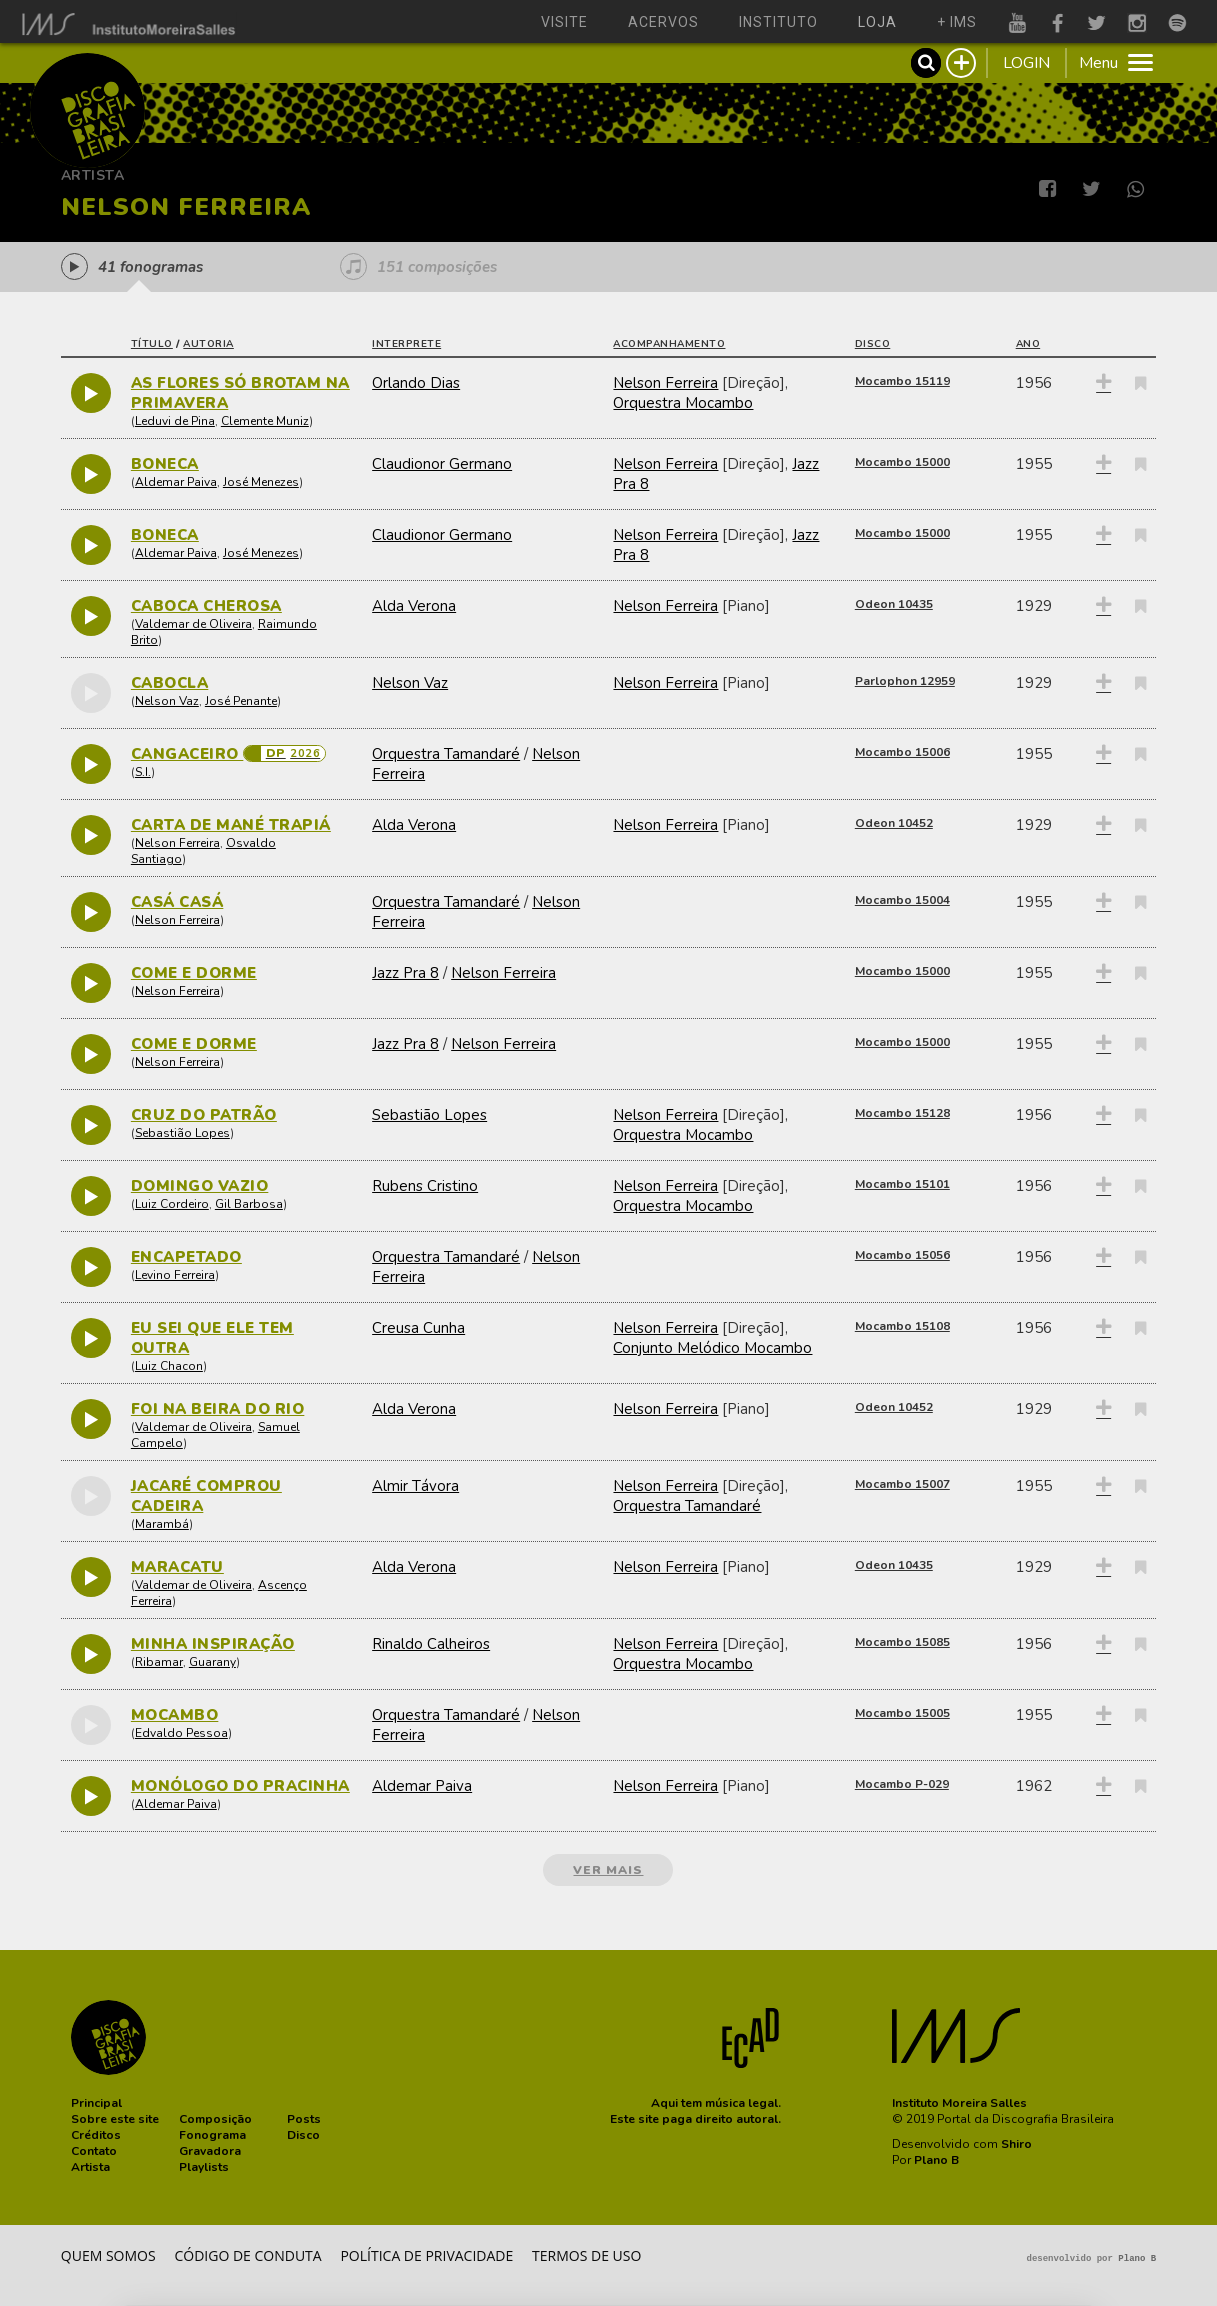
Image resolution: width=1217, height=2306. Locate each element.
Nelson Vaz (167, 701)
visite (564, 22)
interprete (406, 344)
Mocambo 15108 (902, 1326)
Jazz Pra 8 (405, 973)
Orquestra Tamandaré (446, 754)
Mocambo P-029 (902, 1784)
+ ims (957, 22)
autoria (208, 344)
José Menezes (261, 482)
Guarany (212, 1662)
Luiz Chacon (169, 1366)
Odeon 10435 (894, 604)
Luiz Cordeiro (172, 1204)
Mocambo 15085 (902, 1642)
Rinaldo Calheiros (431, 1644)
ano (1028, 344)
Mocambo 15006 (902, 752)
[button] (96, 2103)
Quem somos (108, 2255)
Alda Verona (414, 606)
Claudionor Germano (442, 464)
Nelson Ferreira (665, 383)
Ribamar (159, 1662)
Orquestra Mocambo (683, 403)
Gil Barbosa (249, 1204)
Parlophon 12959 (905, 681)
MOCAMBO (175, 1715)
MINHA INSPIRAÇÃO (213, 1644)
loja (877, 22)
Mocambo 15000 (902, 462)
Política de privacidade (426, 2255)
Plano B (936, 2160)
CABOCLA (170, 683)
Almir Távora (415, 1486)
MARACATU (177, 1567)
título (152, 344)
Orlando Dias (416, 383)
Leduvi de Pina (175, 421)
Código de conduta (247, 2255)
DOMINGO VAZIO (200, 1186)
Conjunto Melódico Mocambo (712, 1348)
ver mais (608, 1870)
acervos (663, 22)
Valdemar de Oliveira (193, 624)
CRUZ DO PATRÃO (204, 1115)
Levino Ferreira (175, 1275)
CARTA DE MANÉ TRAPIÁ (231, 825)
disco (873, 344)
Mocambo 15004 (902, 900)
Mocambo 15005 (902, 1713)
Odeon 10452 (894, 823)
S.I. (143, 772)
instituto (778, 22)
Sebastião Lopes (182, 1133)
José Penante (241, 701)
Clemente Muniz (265, 421)
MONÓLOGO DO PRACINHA (240, 1786)
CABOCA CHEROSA (206, 606)
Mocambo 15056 (902, 1255)
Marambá (162, 1524)
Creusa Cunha (418, 1328)
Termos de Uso (586, 2255)
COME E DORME (194, 973)
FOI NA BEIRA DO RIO (218, 1409)
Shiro (1016, 2144)
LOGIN (1026, 63)
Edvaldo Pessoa (181, 1733)
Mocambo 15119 (902, 381)
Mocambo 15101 (902, 1184)
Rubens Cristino (425, 1186)
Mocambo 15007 (902, 1484)
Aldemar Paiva (176, 482)
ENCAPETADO (186, 1257)
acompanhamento (669, 344)
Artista (93, 175)
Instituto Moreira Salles (959, 2103)
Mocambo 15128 (902, 1113)
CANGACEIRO (187, 754)
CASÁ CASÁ (177, 902)
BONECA (165, 464)
